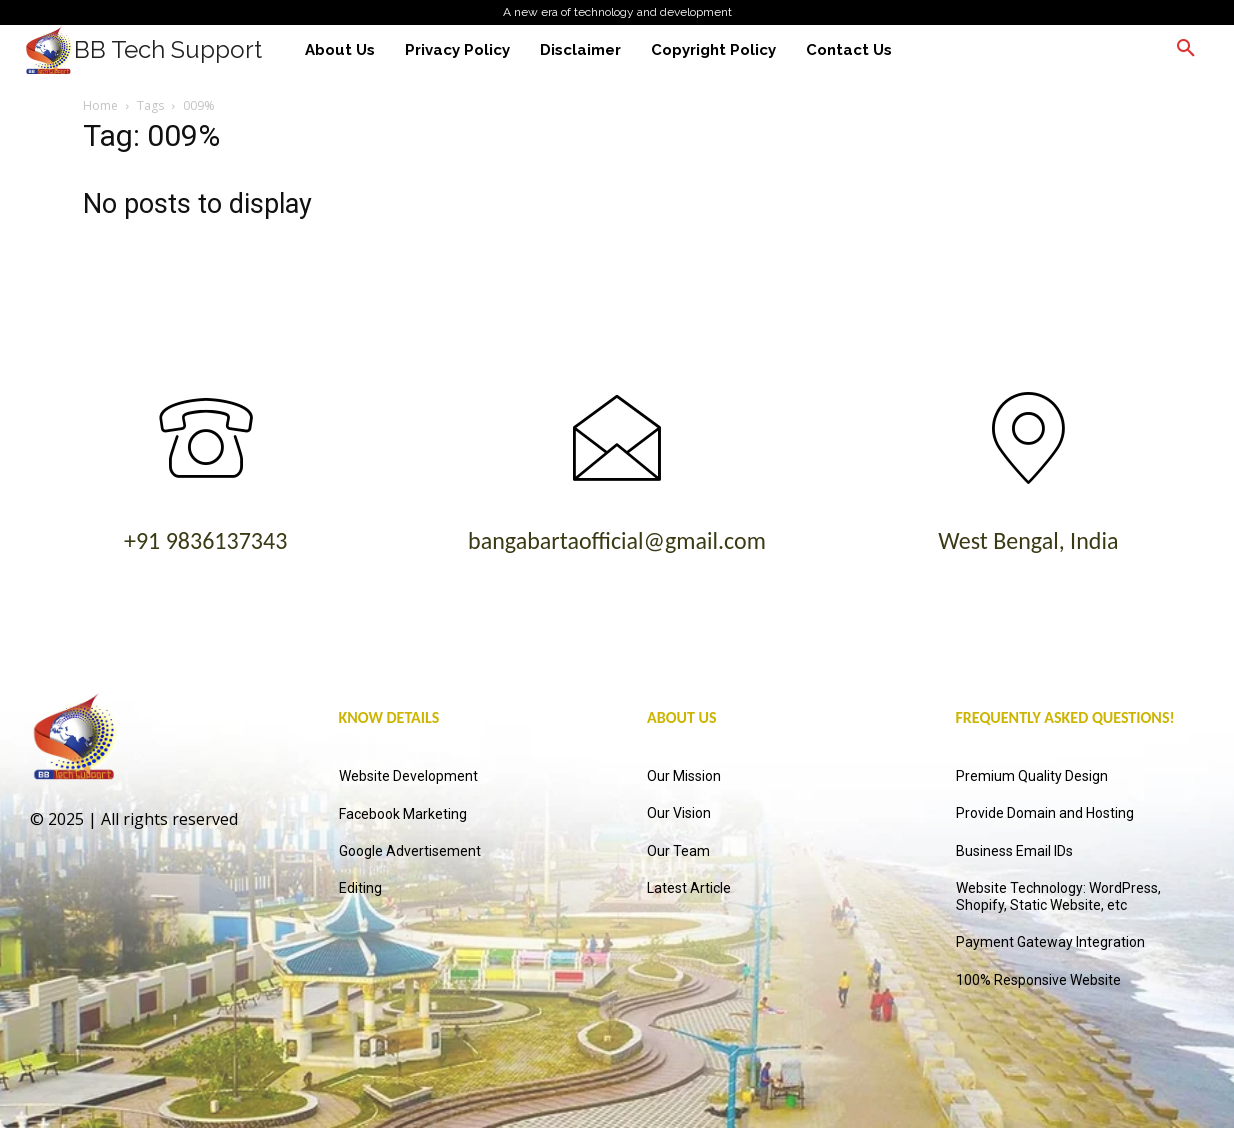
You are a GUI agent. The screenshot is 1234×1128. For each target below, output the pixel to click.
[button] (1186, 49)
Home (100, 105)
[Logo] (143, 50)
